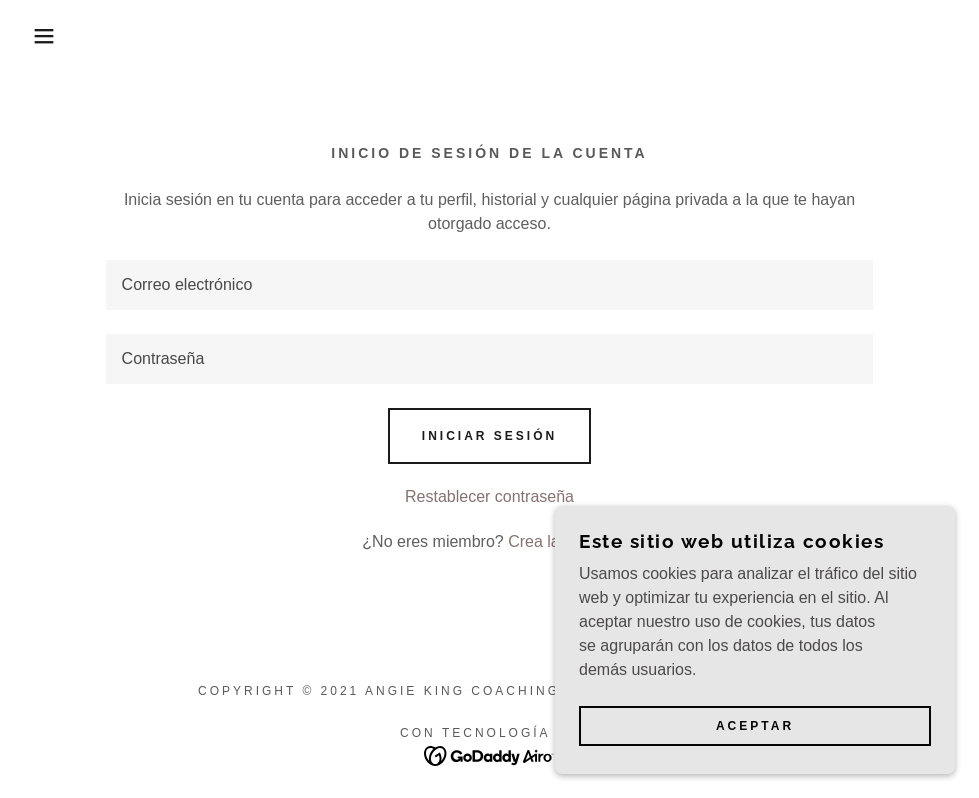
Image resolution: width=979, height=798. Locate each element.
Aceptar (755, 726)
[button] (49, 36)
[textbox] (490, 285)
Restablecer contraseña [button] (489, 496)
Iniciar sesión (489, 436)
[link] (489, 754)
